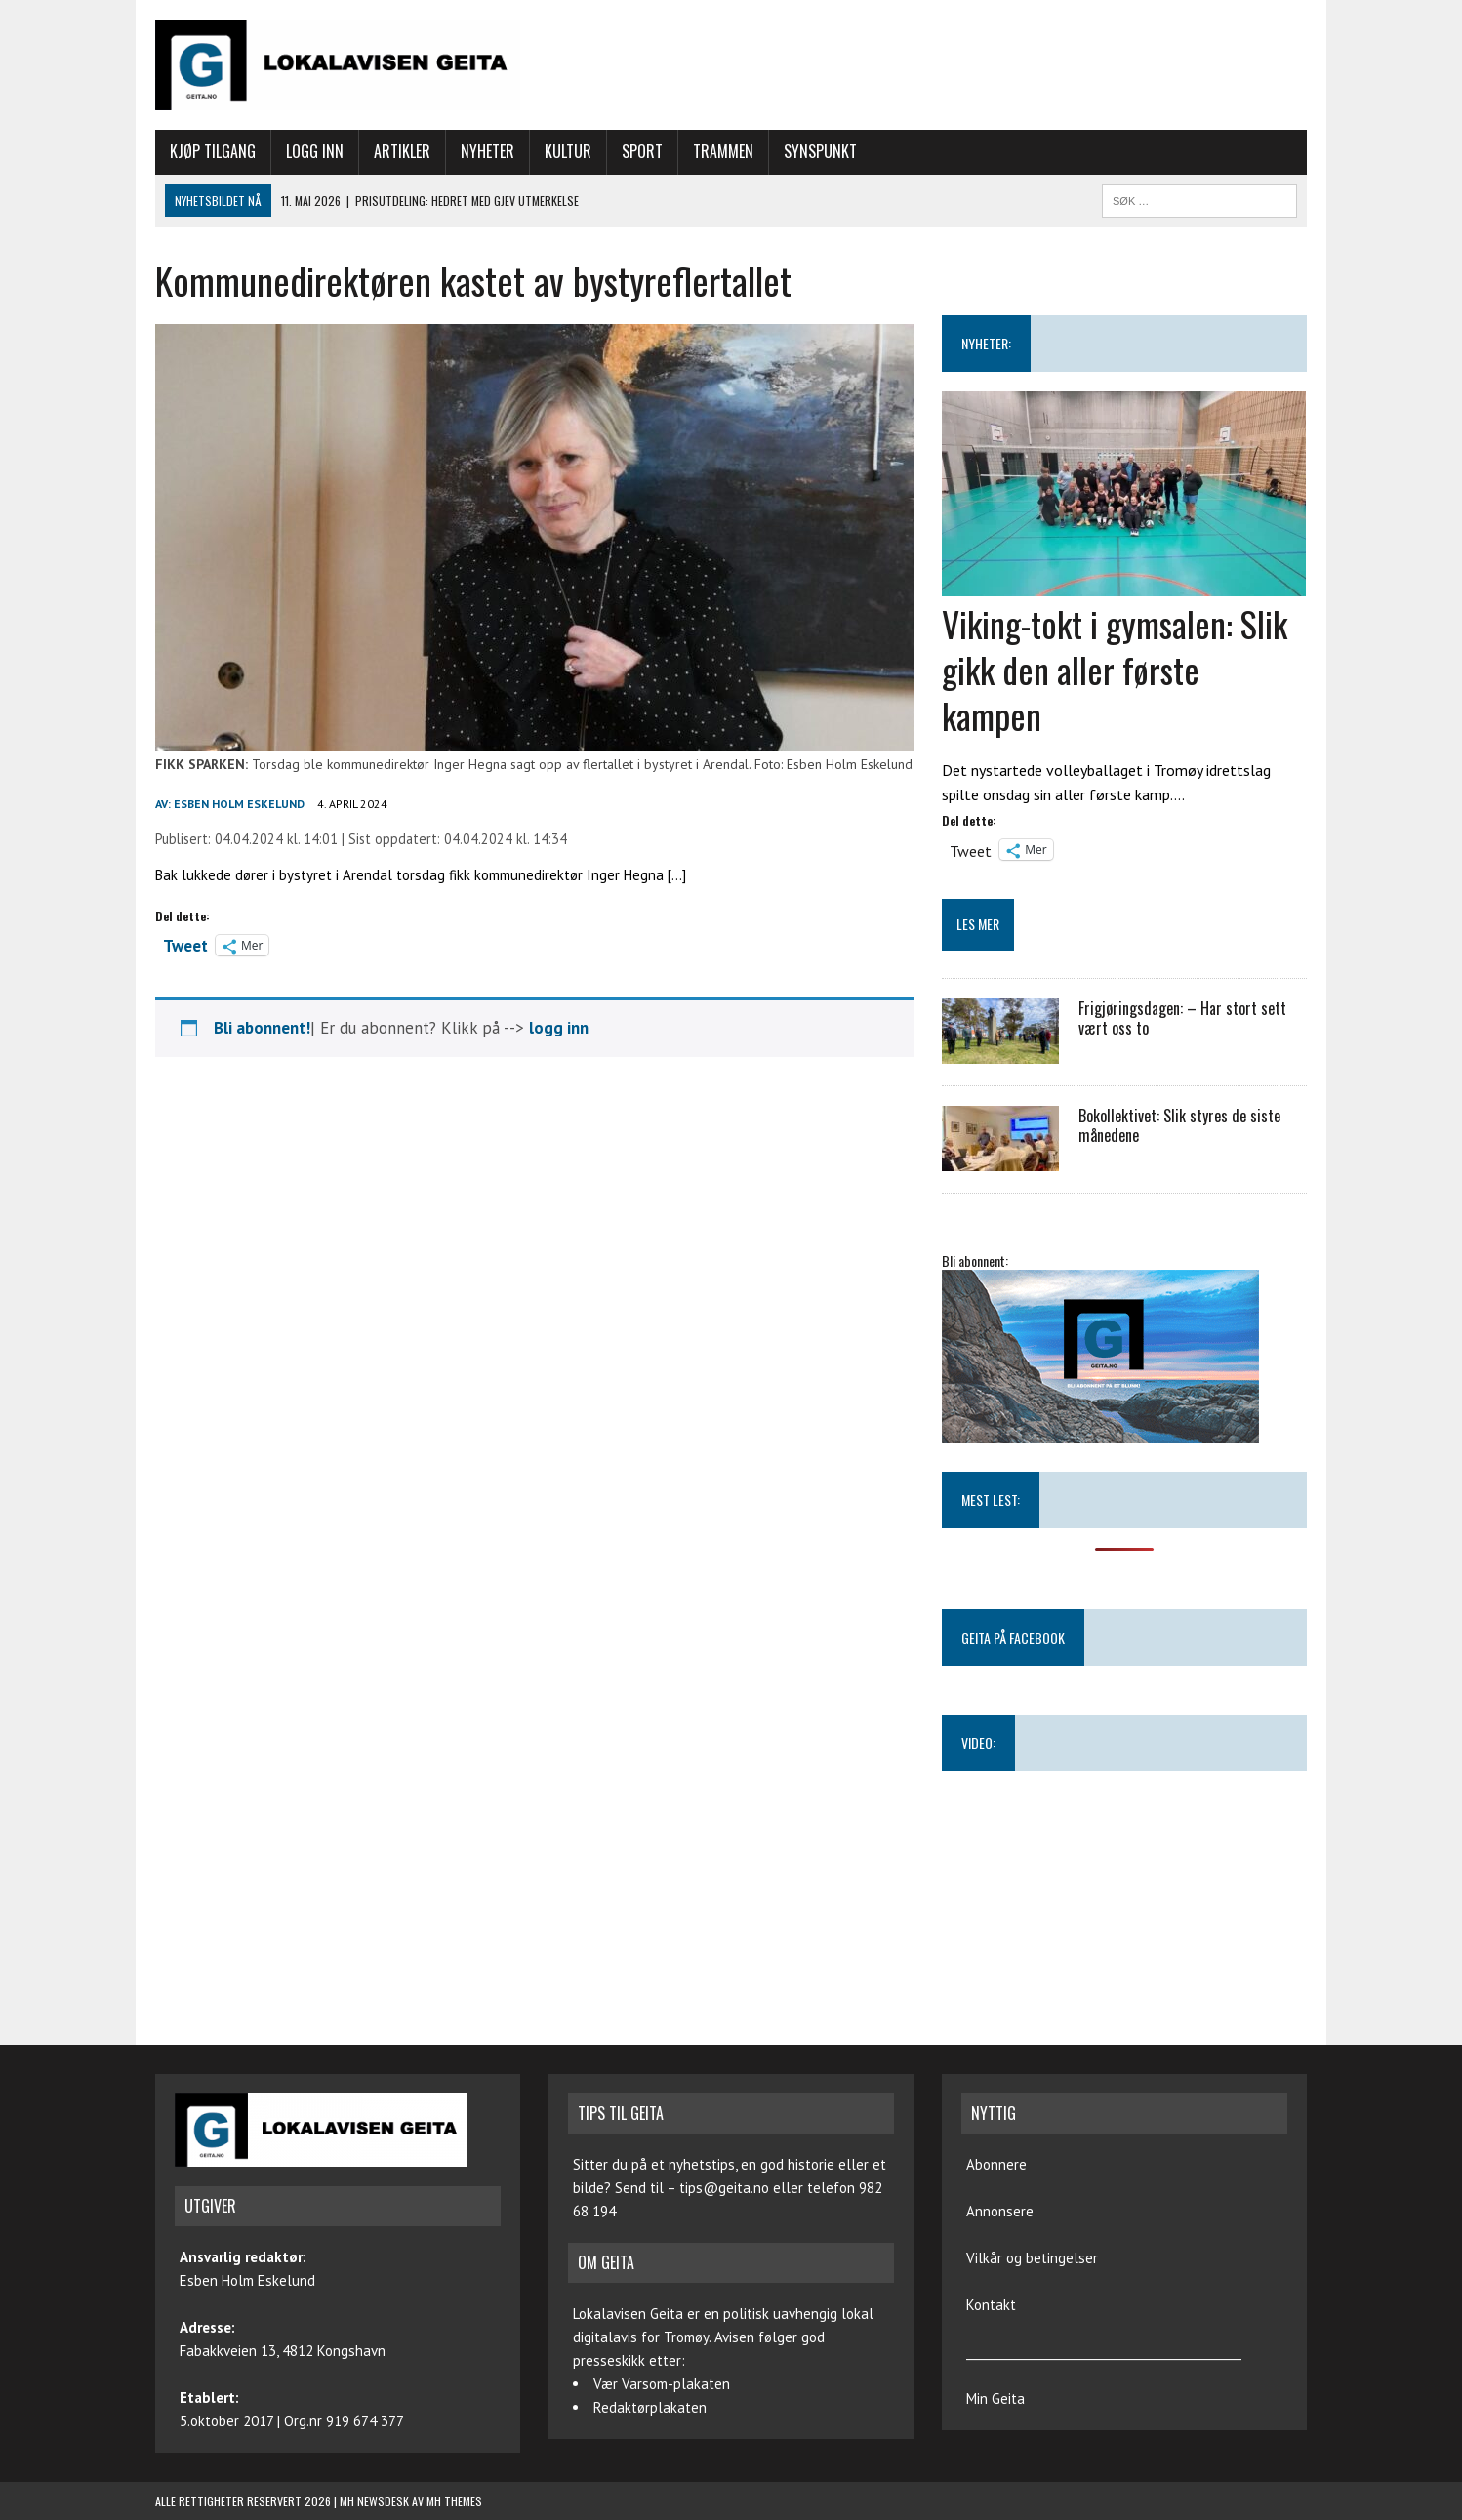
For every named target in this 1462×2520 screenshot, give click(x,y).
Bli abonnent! (262, 1027)
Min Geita (995, 2398)
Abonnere (996, 2164)
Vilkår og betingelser (1032, 2258)
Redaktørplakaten (650, 2407)
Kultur (568, 151)
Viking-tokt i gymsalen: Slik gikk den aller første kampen (1114, 669)
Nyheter (487, 151)
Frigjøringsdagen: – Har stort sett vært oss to (1182, 1018)
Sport (642, 151)
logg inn (559, 1027)
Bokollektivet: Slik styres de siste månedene (1179, 1126)
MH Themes (454, 2501)
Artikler (402, 151)
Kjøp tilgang (213, 151)
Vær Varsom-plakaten (661, 2384)
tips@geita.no (724, 2187)
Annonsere (1000, 2211)
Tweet (185, 944)
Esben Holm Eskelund (239, 803)
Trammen (723, 151)
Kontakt (991, 2305)
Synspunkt (820, 151)
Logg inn (315, 151)
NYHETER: (986, 343)
